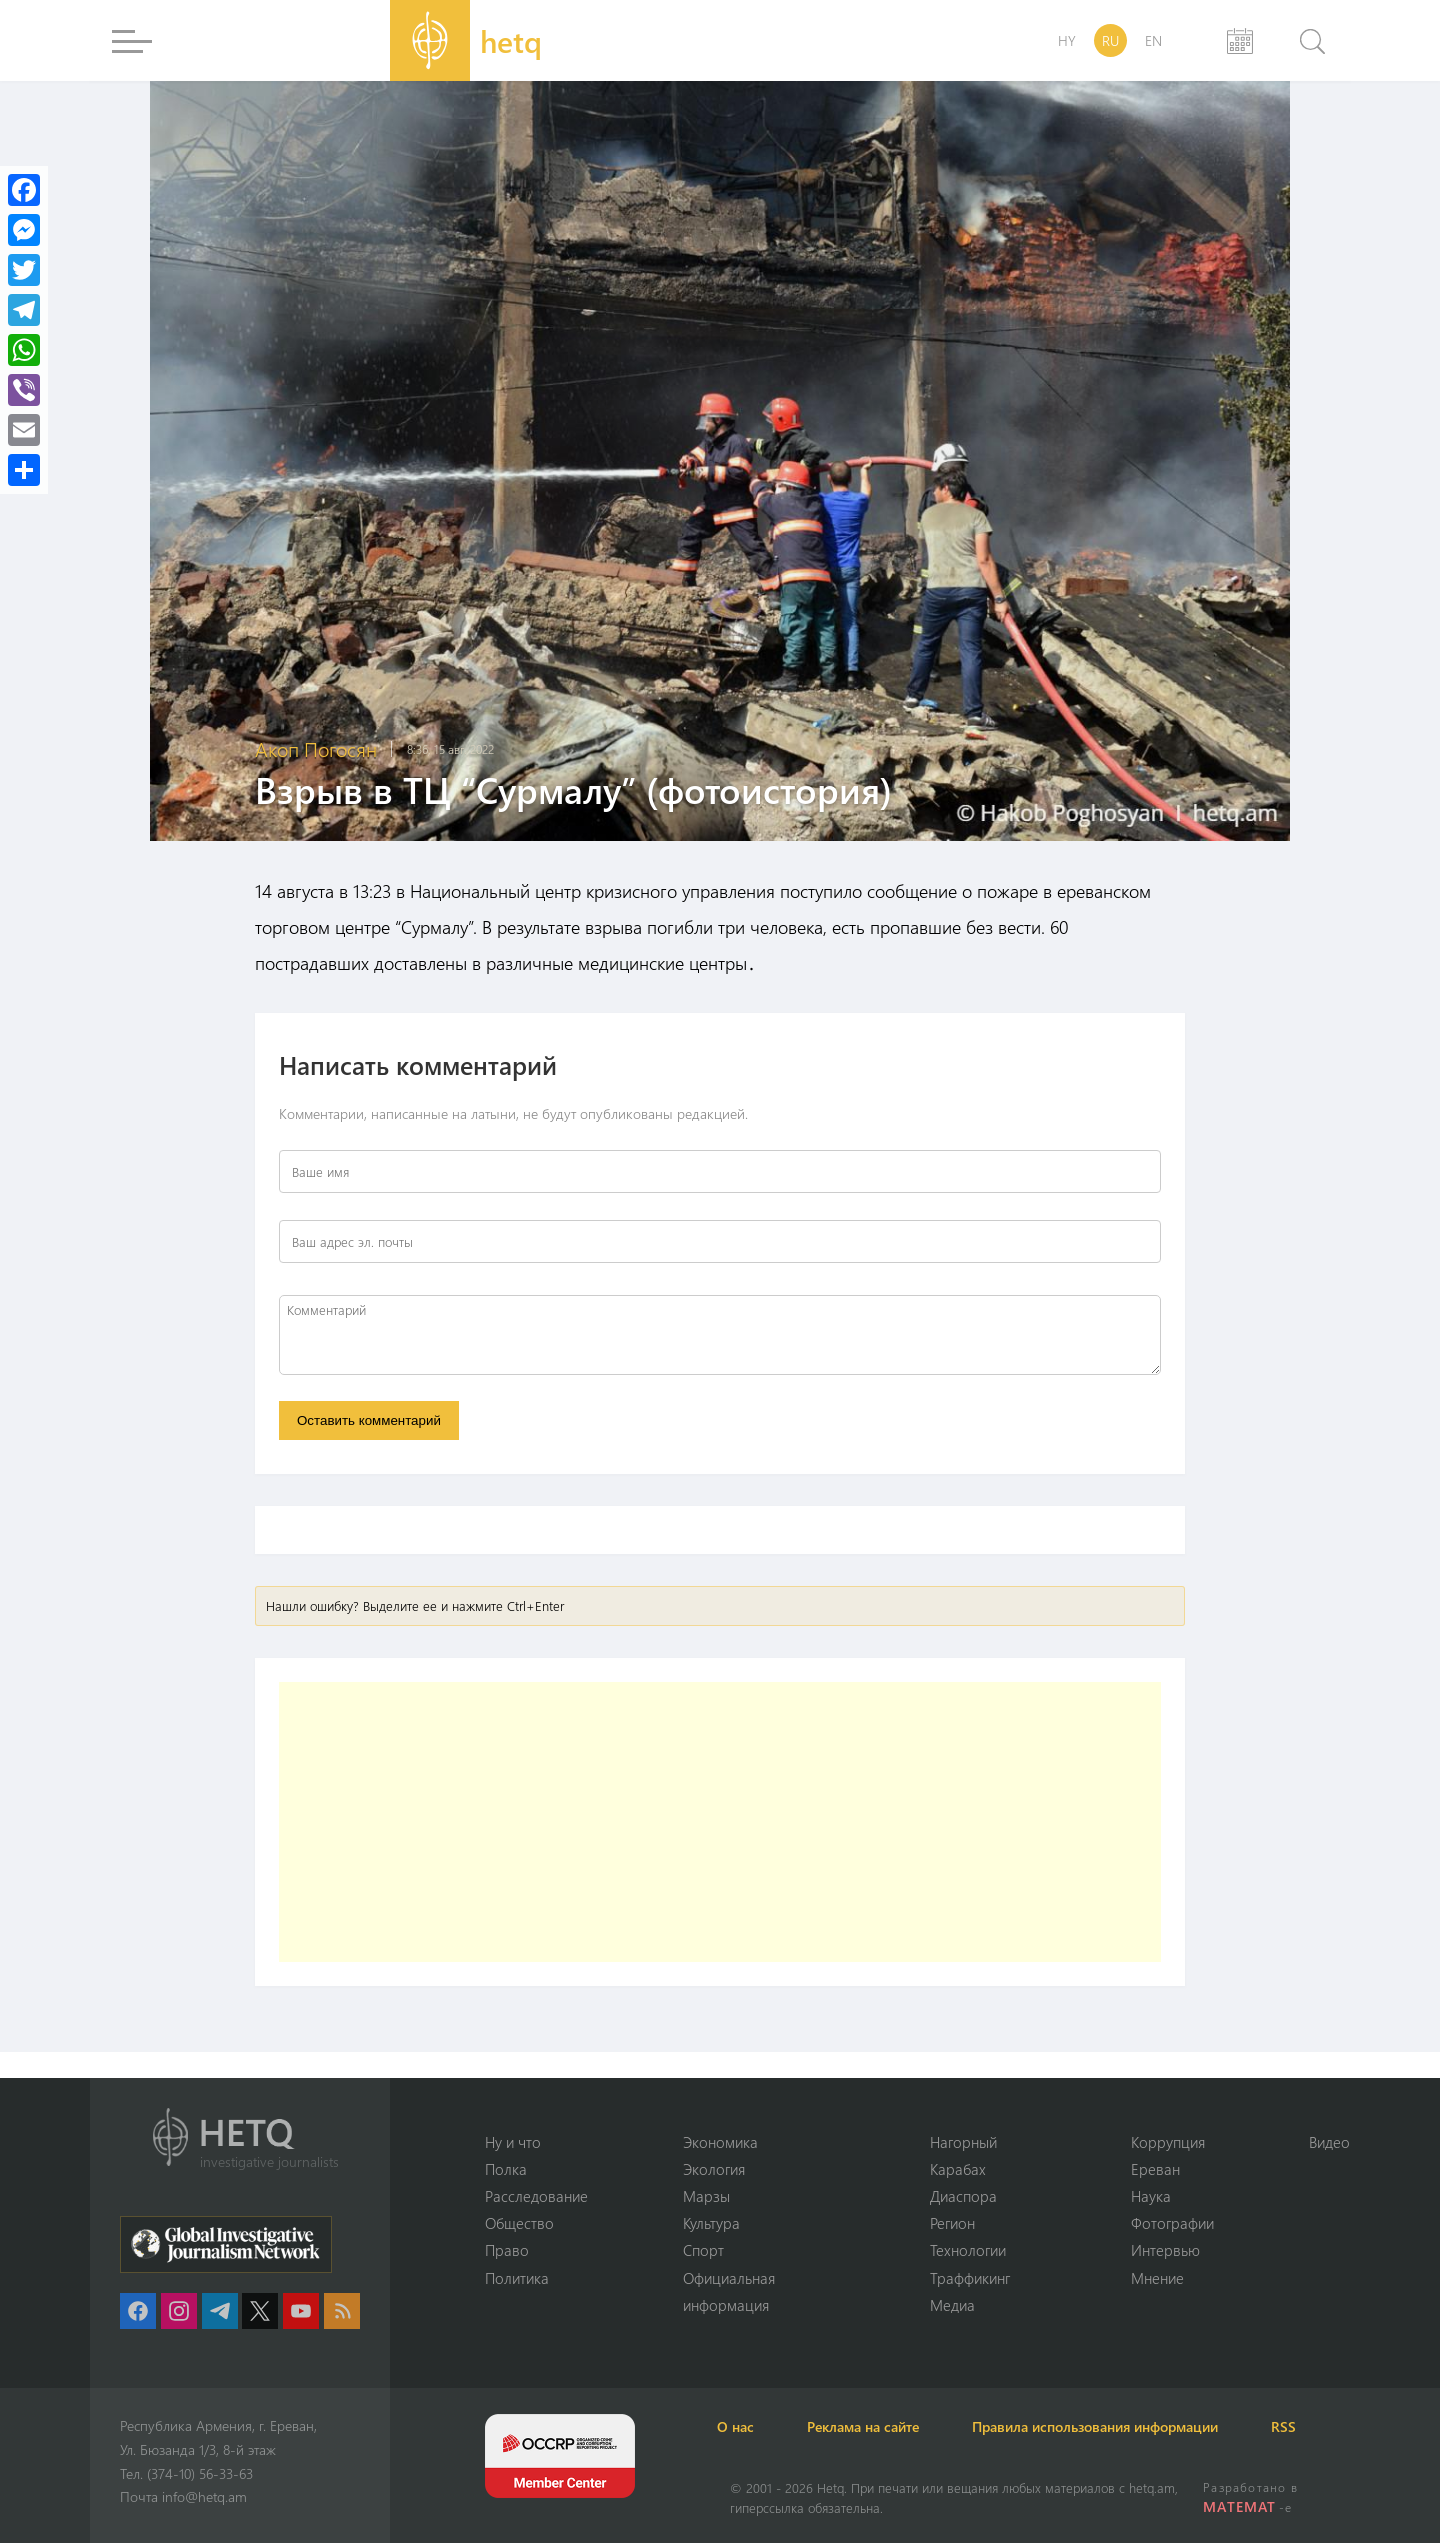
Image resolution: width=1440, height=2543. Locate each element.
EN (1153, 40)
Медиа (952, 2305)
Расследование (536, 2195)
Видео (1329, 2140)
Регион (952, 2222)
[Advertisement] (720, 1825)
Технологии (968, 2250)
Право (507, 2250)
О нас (748, 2426)
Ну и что (513, 2140)
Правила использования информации (1130, 2426)
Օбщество (519, 2222)
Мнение (1157, 2277)
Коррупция (1168, 2140)
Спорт (703, 2250)
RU (1110, 40)
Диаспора (963, 2195)
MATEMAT (1240, 2506)
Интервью (1165, 2250)
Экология (714, 2167)
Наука (1151, 2195)
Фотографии (1172, 2222)
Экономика (720, 2140)
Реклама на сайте (887, 2426)
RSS (1329, 2426)
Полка (506, 2167)
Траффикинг (970, 2277)
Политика (517, 2277)
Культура (711, 2222)
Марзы (706, 2195)
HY (1067, 40)
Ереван (1155, 2167)
